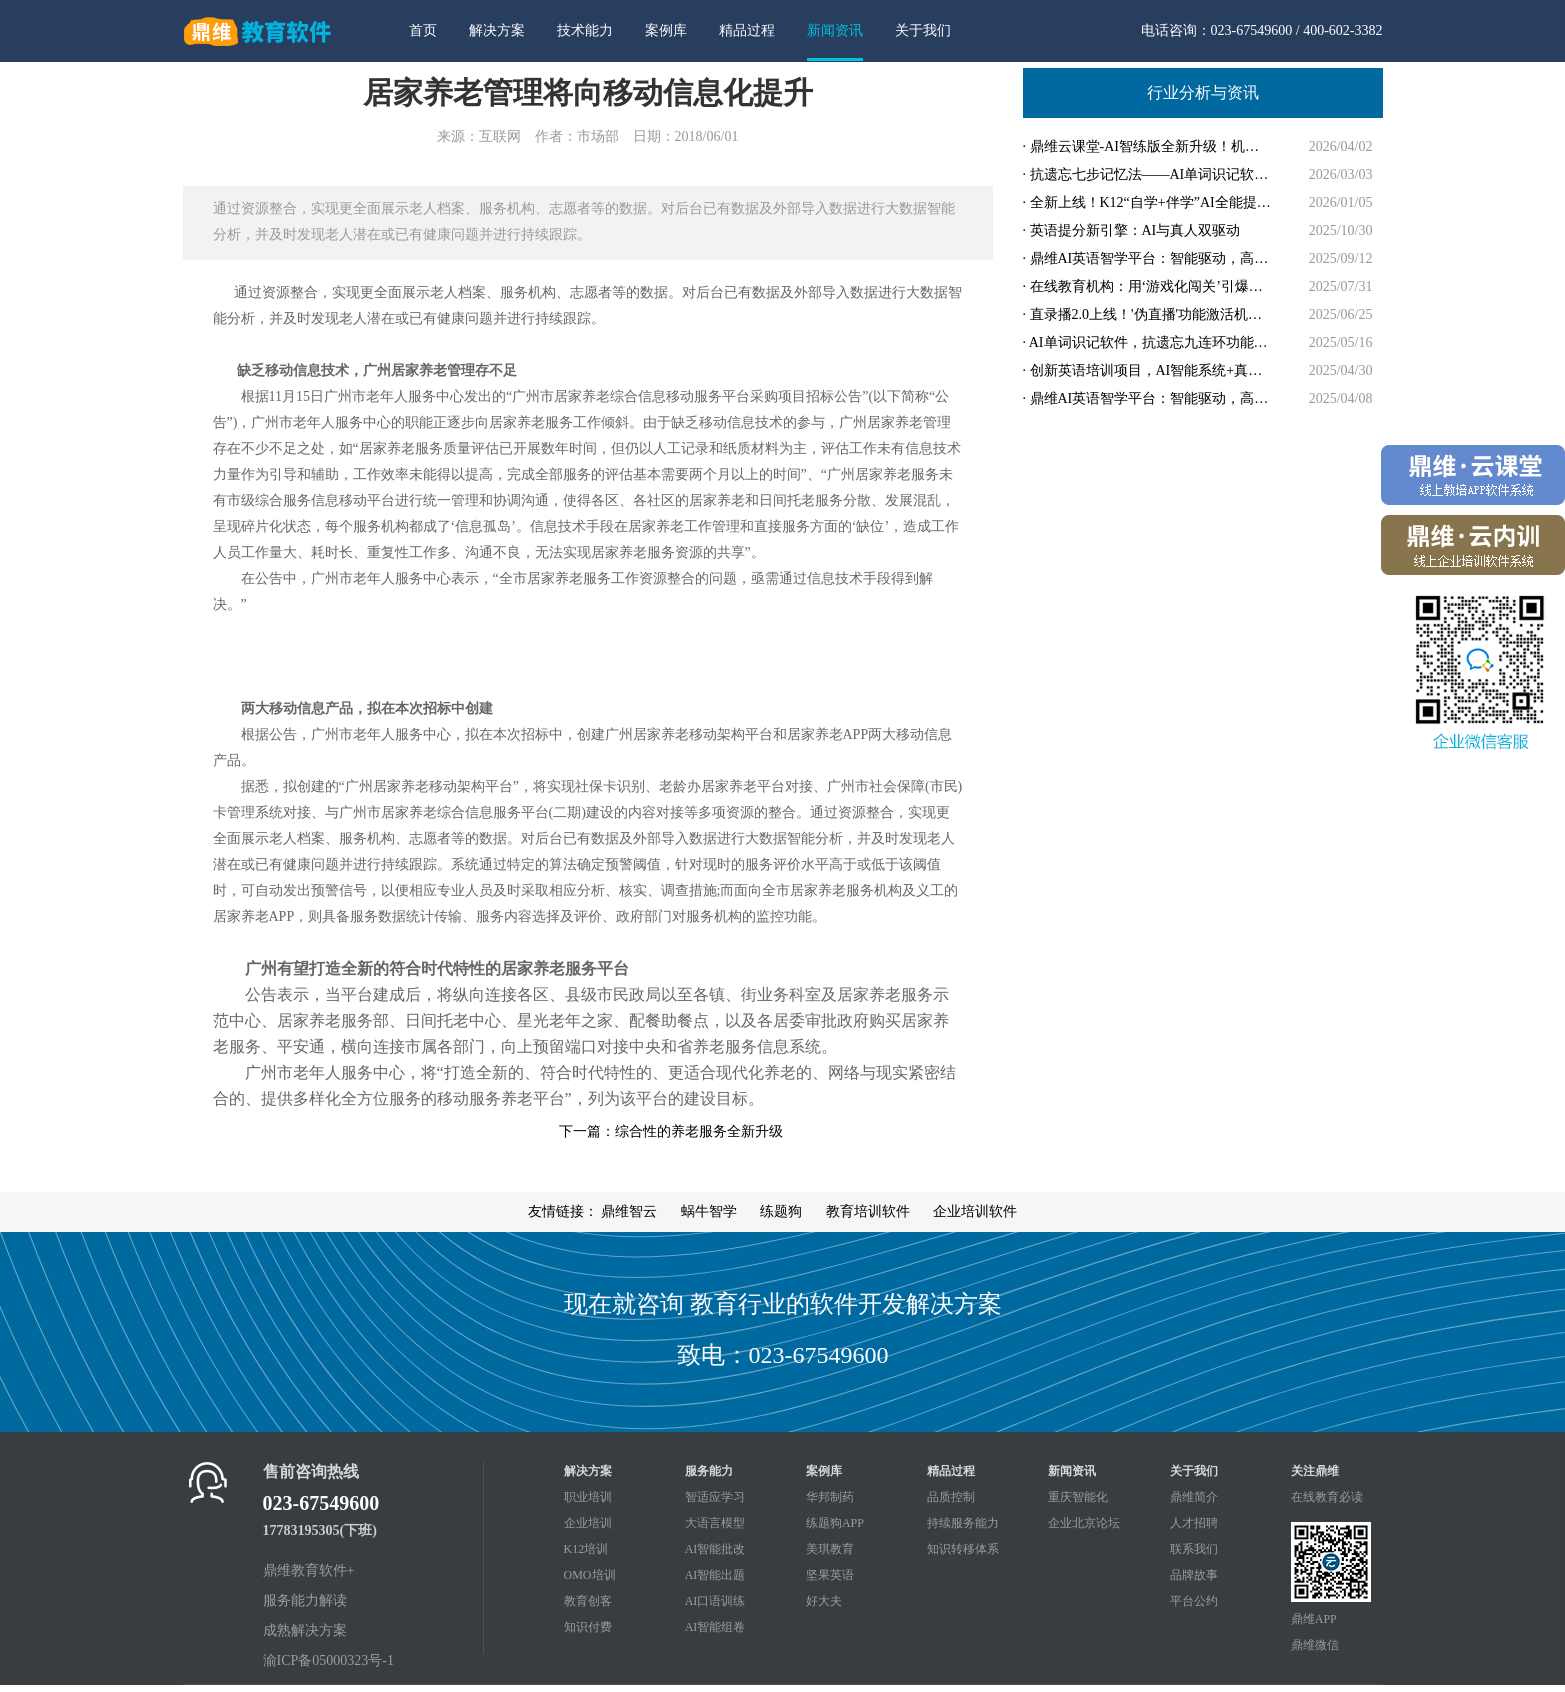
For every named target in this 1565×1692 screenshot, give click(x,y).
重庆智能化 (1078, 1497)
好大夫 (824, 1601)
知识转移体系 (963, 1549)
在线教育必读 (1327, 1497)
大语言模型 (715, 1523)
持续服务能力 (963, 1523)
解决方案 (497, 30)
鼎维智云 (629, 1211)
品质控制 (951, 1497)
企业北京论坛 (1084, 1523)
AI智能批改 (715, 1549)
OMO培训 (590, 1575)
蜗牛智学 (709, 1211)
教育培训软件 (868, 1211)
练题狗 (781, 1211)
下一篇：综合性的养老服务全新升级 (671, 1131)
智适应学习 (715, 1497)
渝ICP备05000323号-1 (328, 1660)
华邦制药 (830, 1497)
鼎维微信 (1315, 1645)
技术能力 (585, 30)
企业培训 (588, 1523)
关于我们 (923, 30)
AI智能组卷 (715, 1627)
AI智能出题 (715, 1575)
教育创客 (588, 1601)
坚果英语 (830, 1575)
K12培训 (586, 1549)
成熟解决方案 (305, 1630)
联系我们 (1194, 1549)
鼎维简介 (1194, 1497)
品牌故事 (1194, 1575)
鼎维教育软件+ (309, 1570)
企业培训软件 (975, 1211)
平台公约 (1194, 1601)
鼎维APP (1314, 1619)
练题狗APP (835, 1523)
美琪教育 (830, 1549)
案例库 (666, 30)
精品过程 (747, 30)
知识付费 (588, 1627)
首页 (423, 30)
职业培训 (588, 1497)
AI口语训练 (715, 1601)
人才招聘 (1194, 1523)
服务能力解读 (305, 1600)
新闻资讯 (835, 30)
